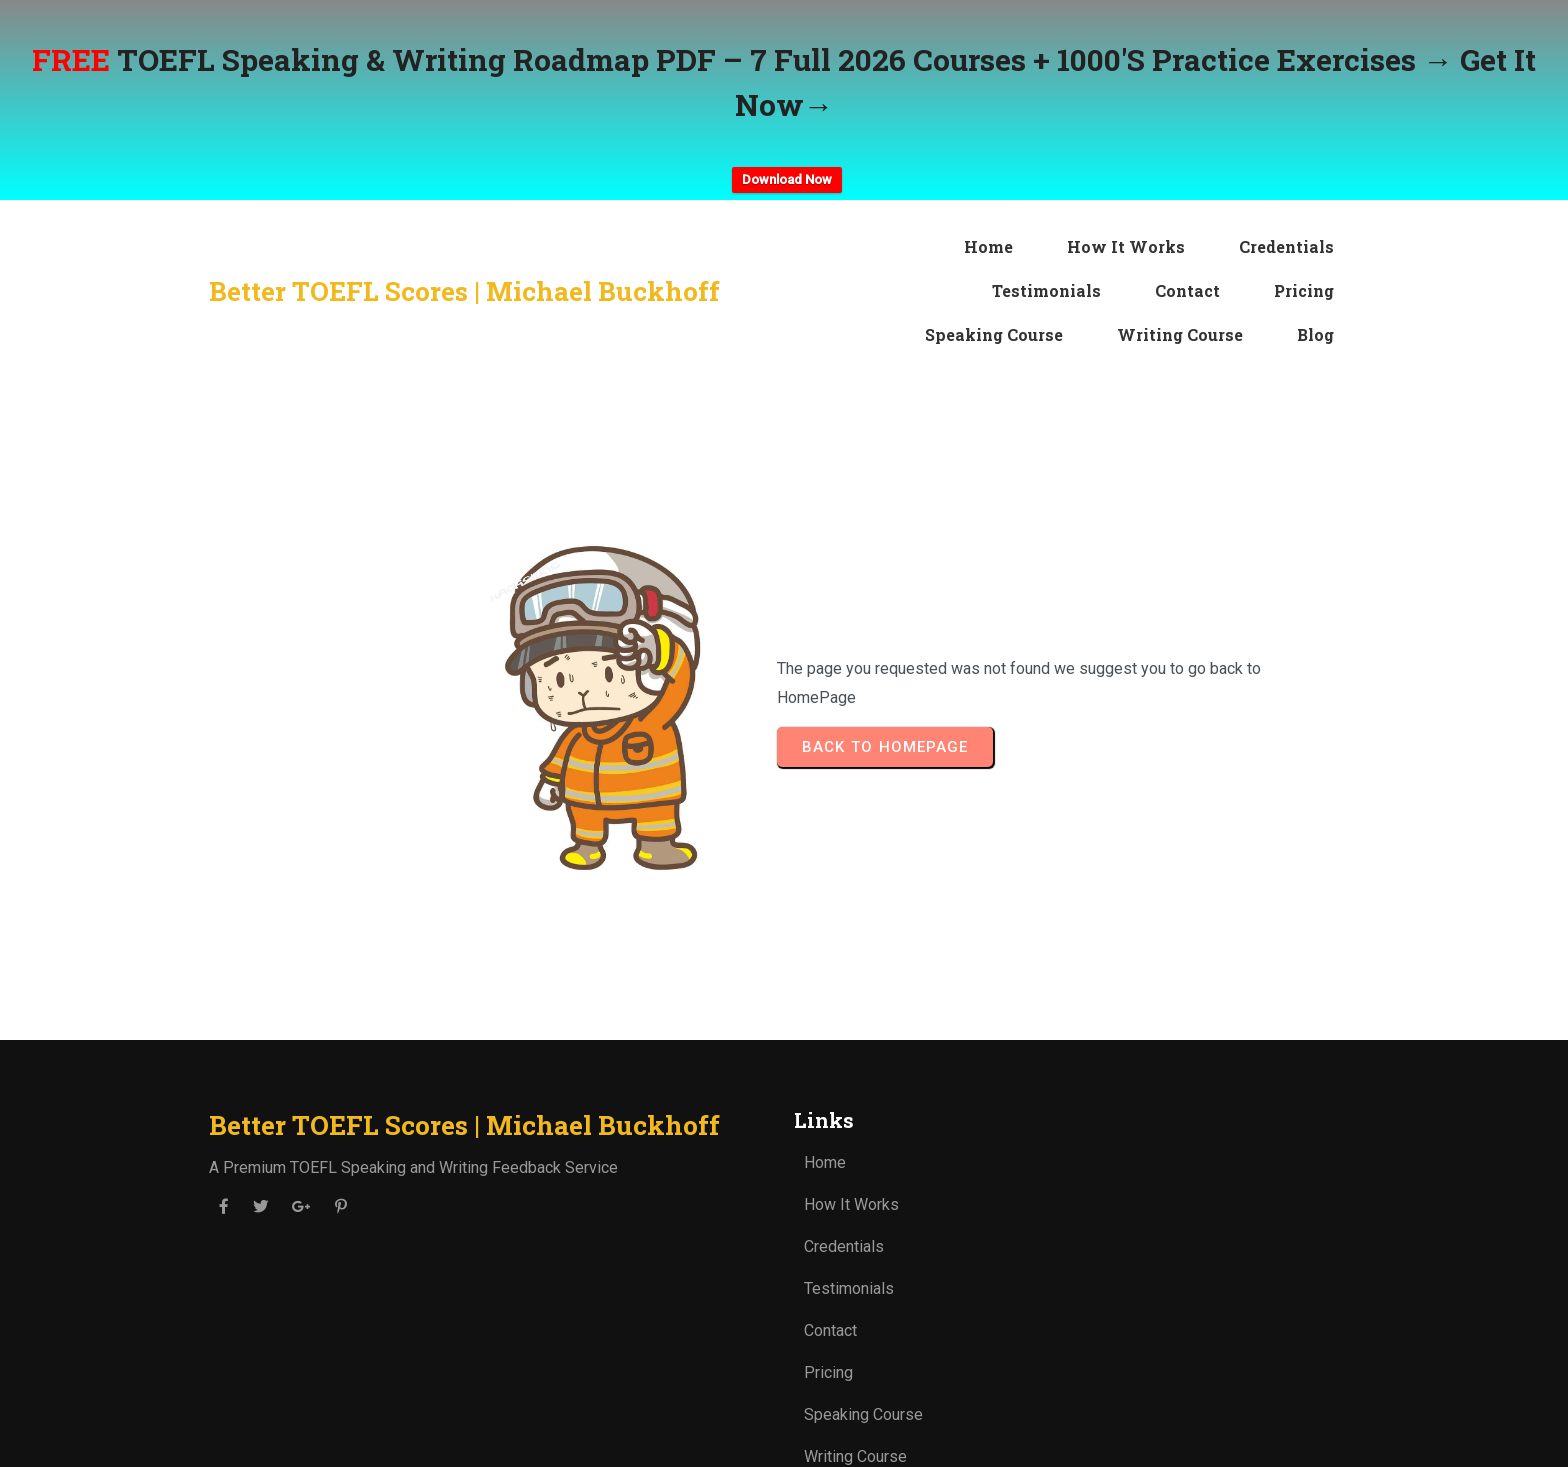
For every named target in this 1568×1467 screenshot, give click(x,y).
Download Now (787, 179)
